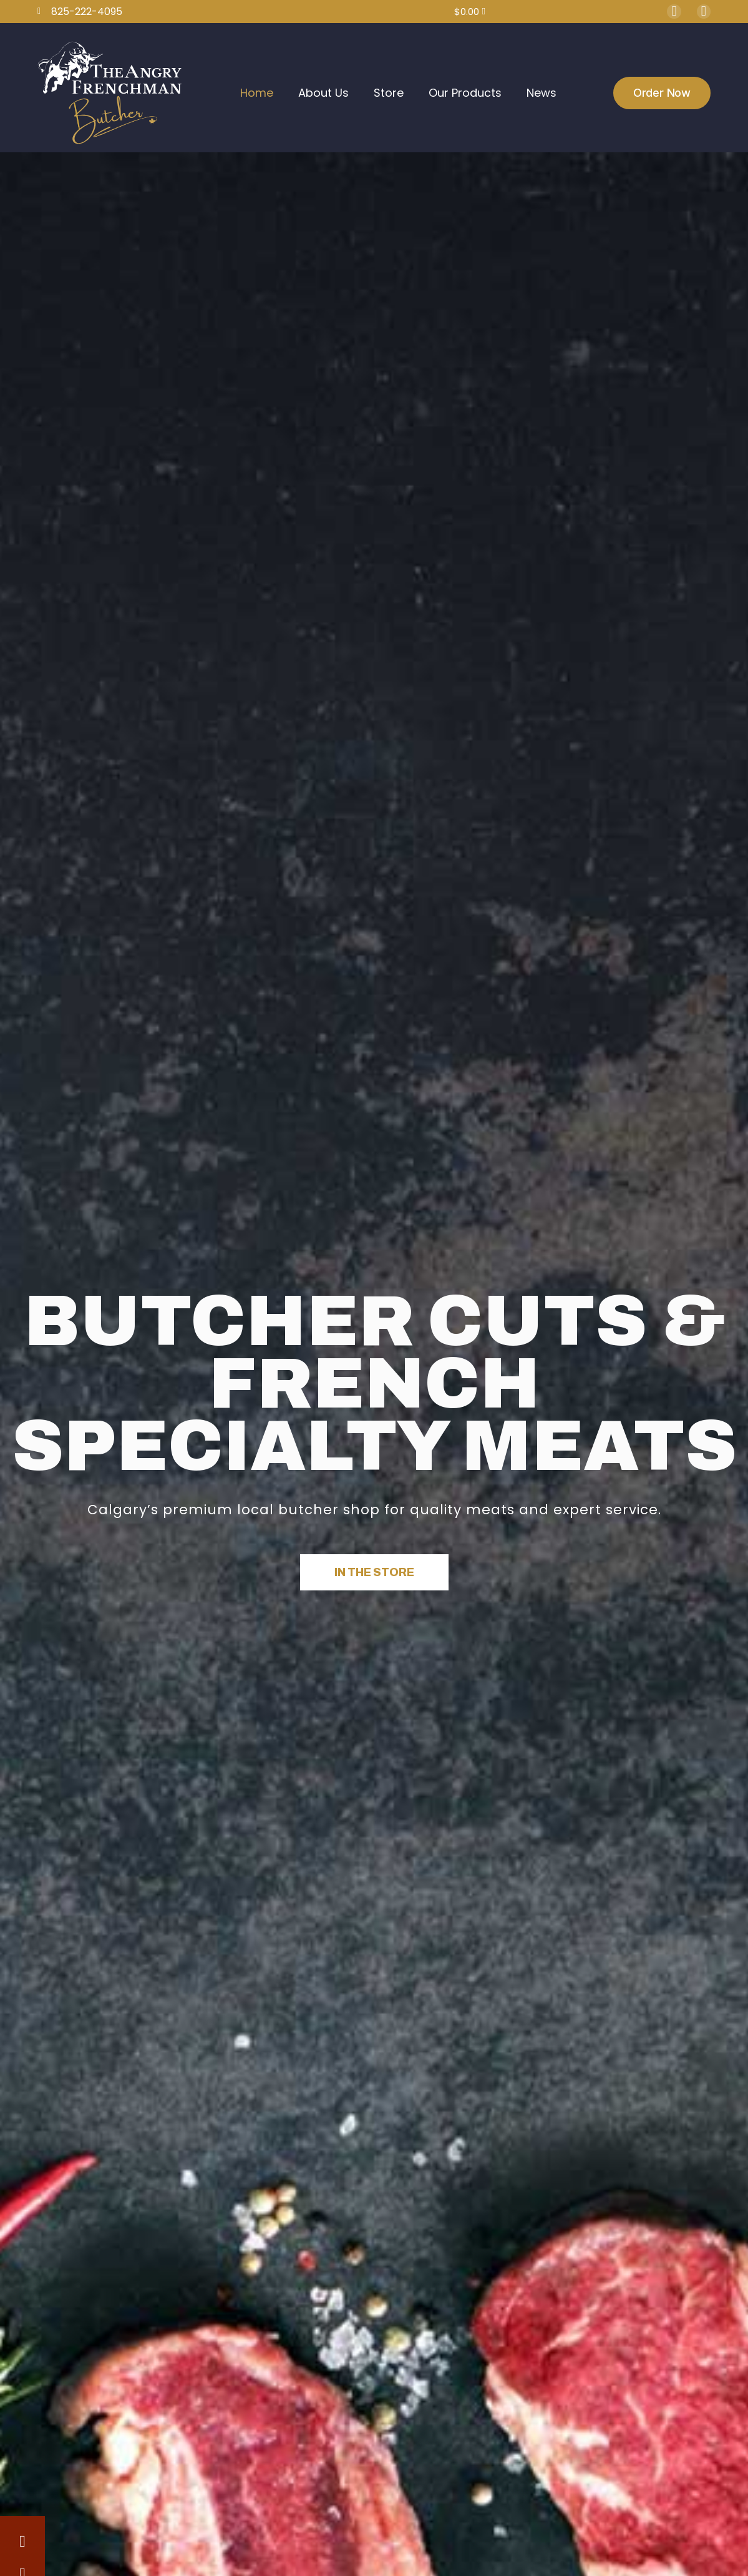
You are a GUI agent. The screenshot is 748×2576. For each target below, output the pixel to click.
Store (389, 92)
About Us (323, 92)
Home (256, 92)
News (541, 92)
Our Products (465, 92)
